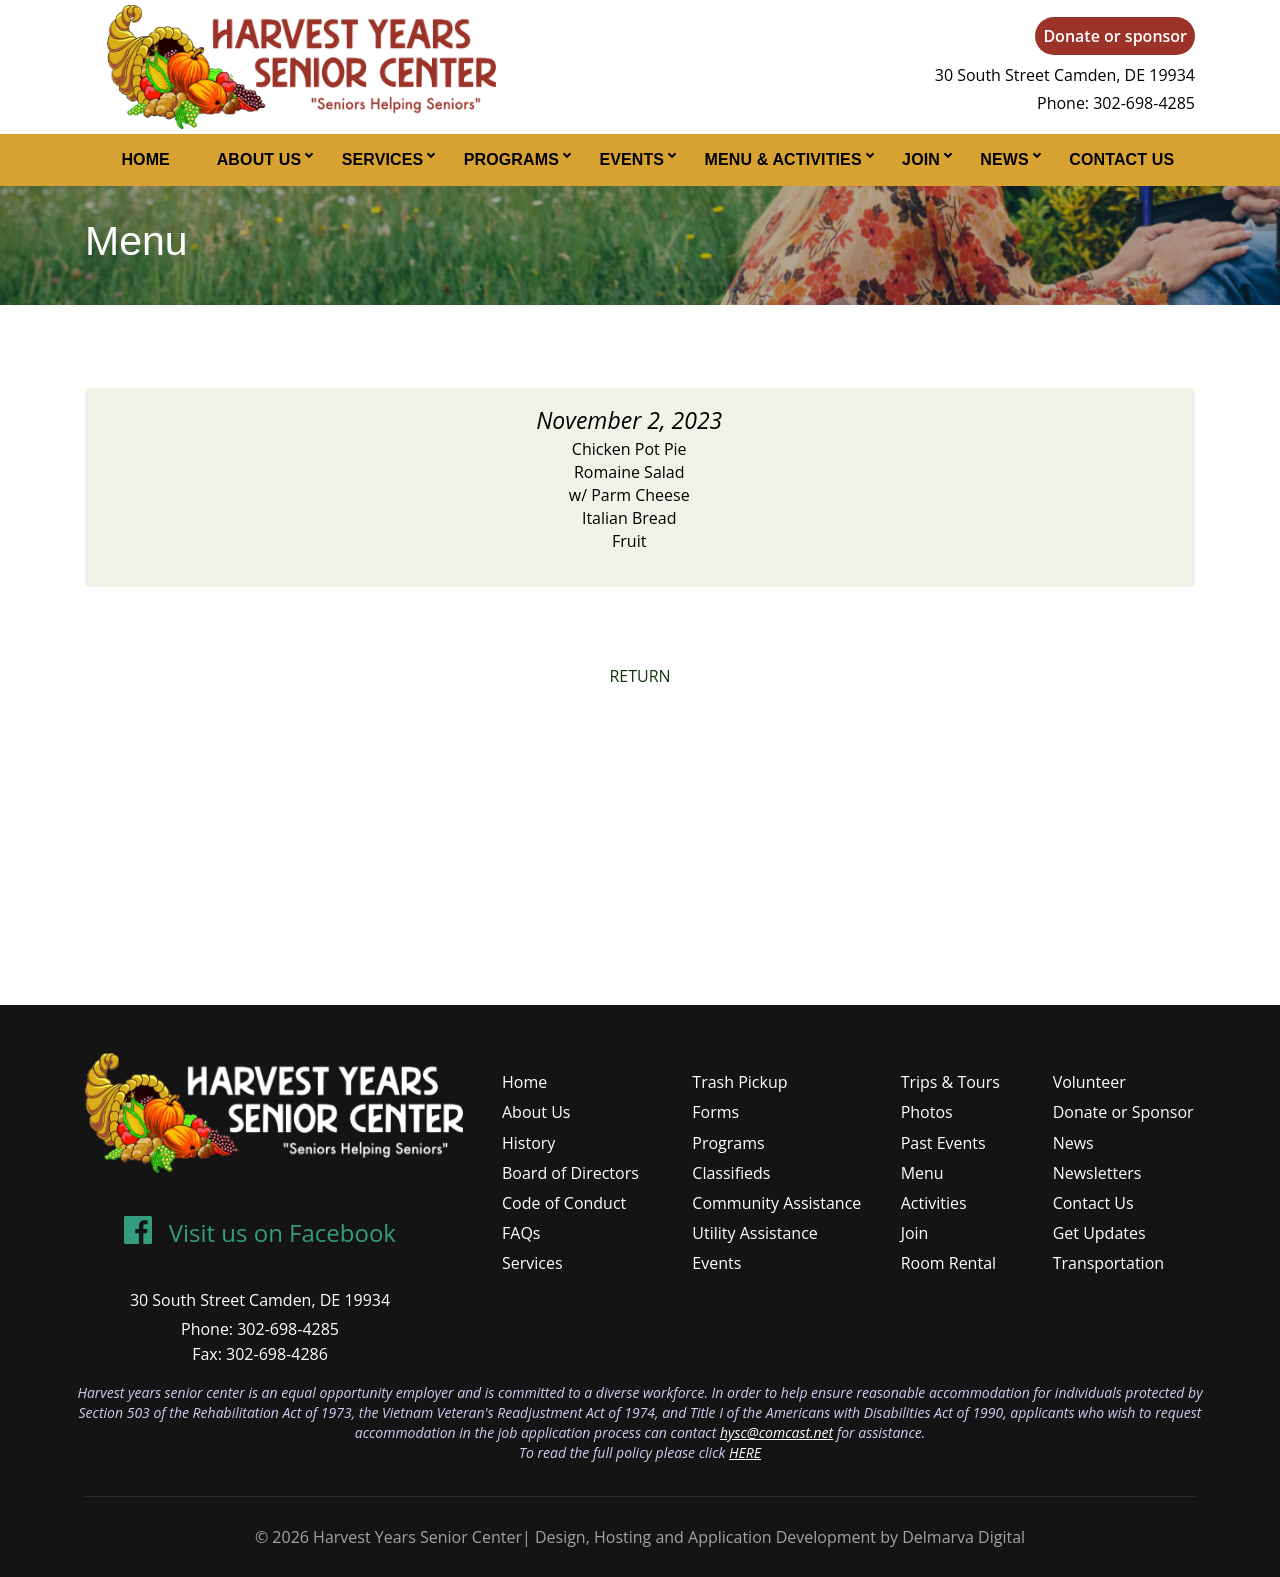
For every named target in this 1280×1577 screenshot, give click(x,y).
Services (383, 159)
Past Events (943, 1143)
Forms (715, 1112)
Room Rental (948, 1263)
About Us (259, 159)
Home (145, 159)
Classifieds (731, 1173)
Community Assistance (776, 1203)
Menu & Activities (783, 159)
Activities (934, 1203)
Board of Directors (570, 1173)
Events (631, 159)
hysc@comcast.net (776, 1432)
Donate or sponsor (1115, 36)
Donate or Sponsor (1123, 1112)
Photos (927, 1112)
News (1004, 159)
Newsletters (1097, 1173)
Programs (511, 159)
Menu (922, 1173)
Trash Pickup (739, 1082)
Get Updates (1099, 1233)
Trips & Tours (950, 1082)
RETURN (639, 676)
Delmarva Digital (963, 1537)
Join (921, 159)
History (528, 1143)
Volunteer (1089, 1082)
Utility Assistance (754, 1233)
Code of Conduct (564, 1203)
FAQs (521, 1233)
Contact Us (1121, 159)
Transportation (1108, 1263)
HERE (745, 1452)
